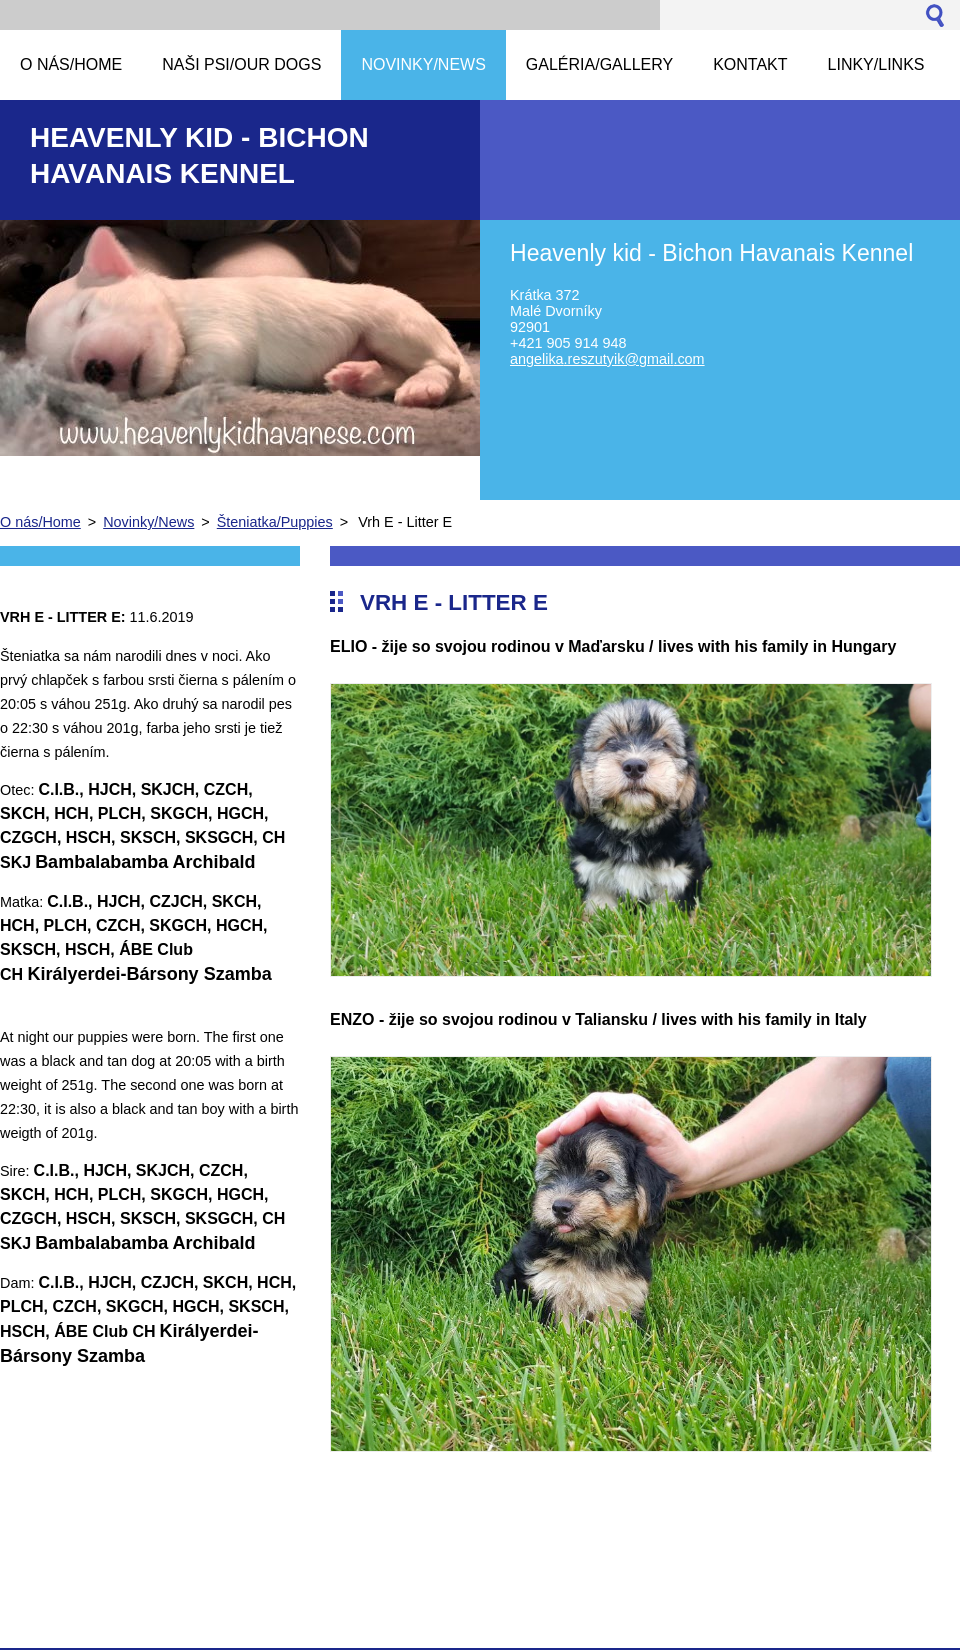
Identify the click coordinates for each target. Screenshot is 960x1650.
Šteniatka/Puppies (275, 522)
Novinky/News (148, 522)
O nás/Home (40, 522)
